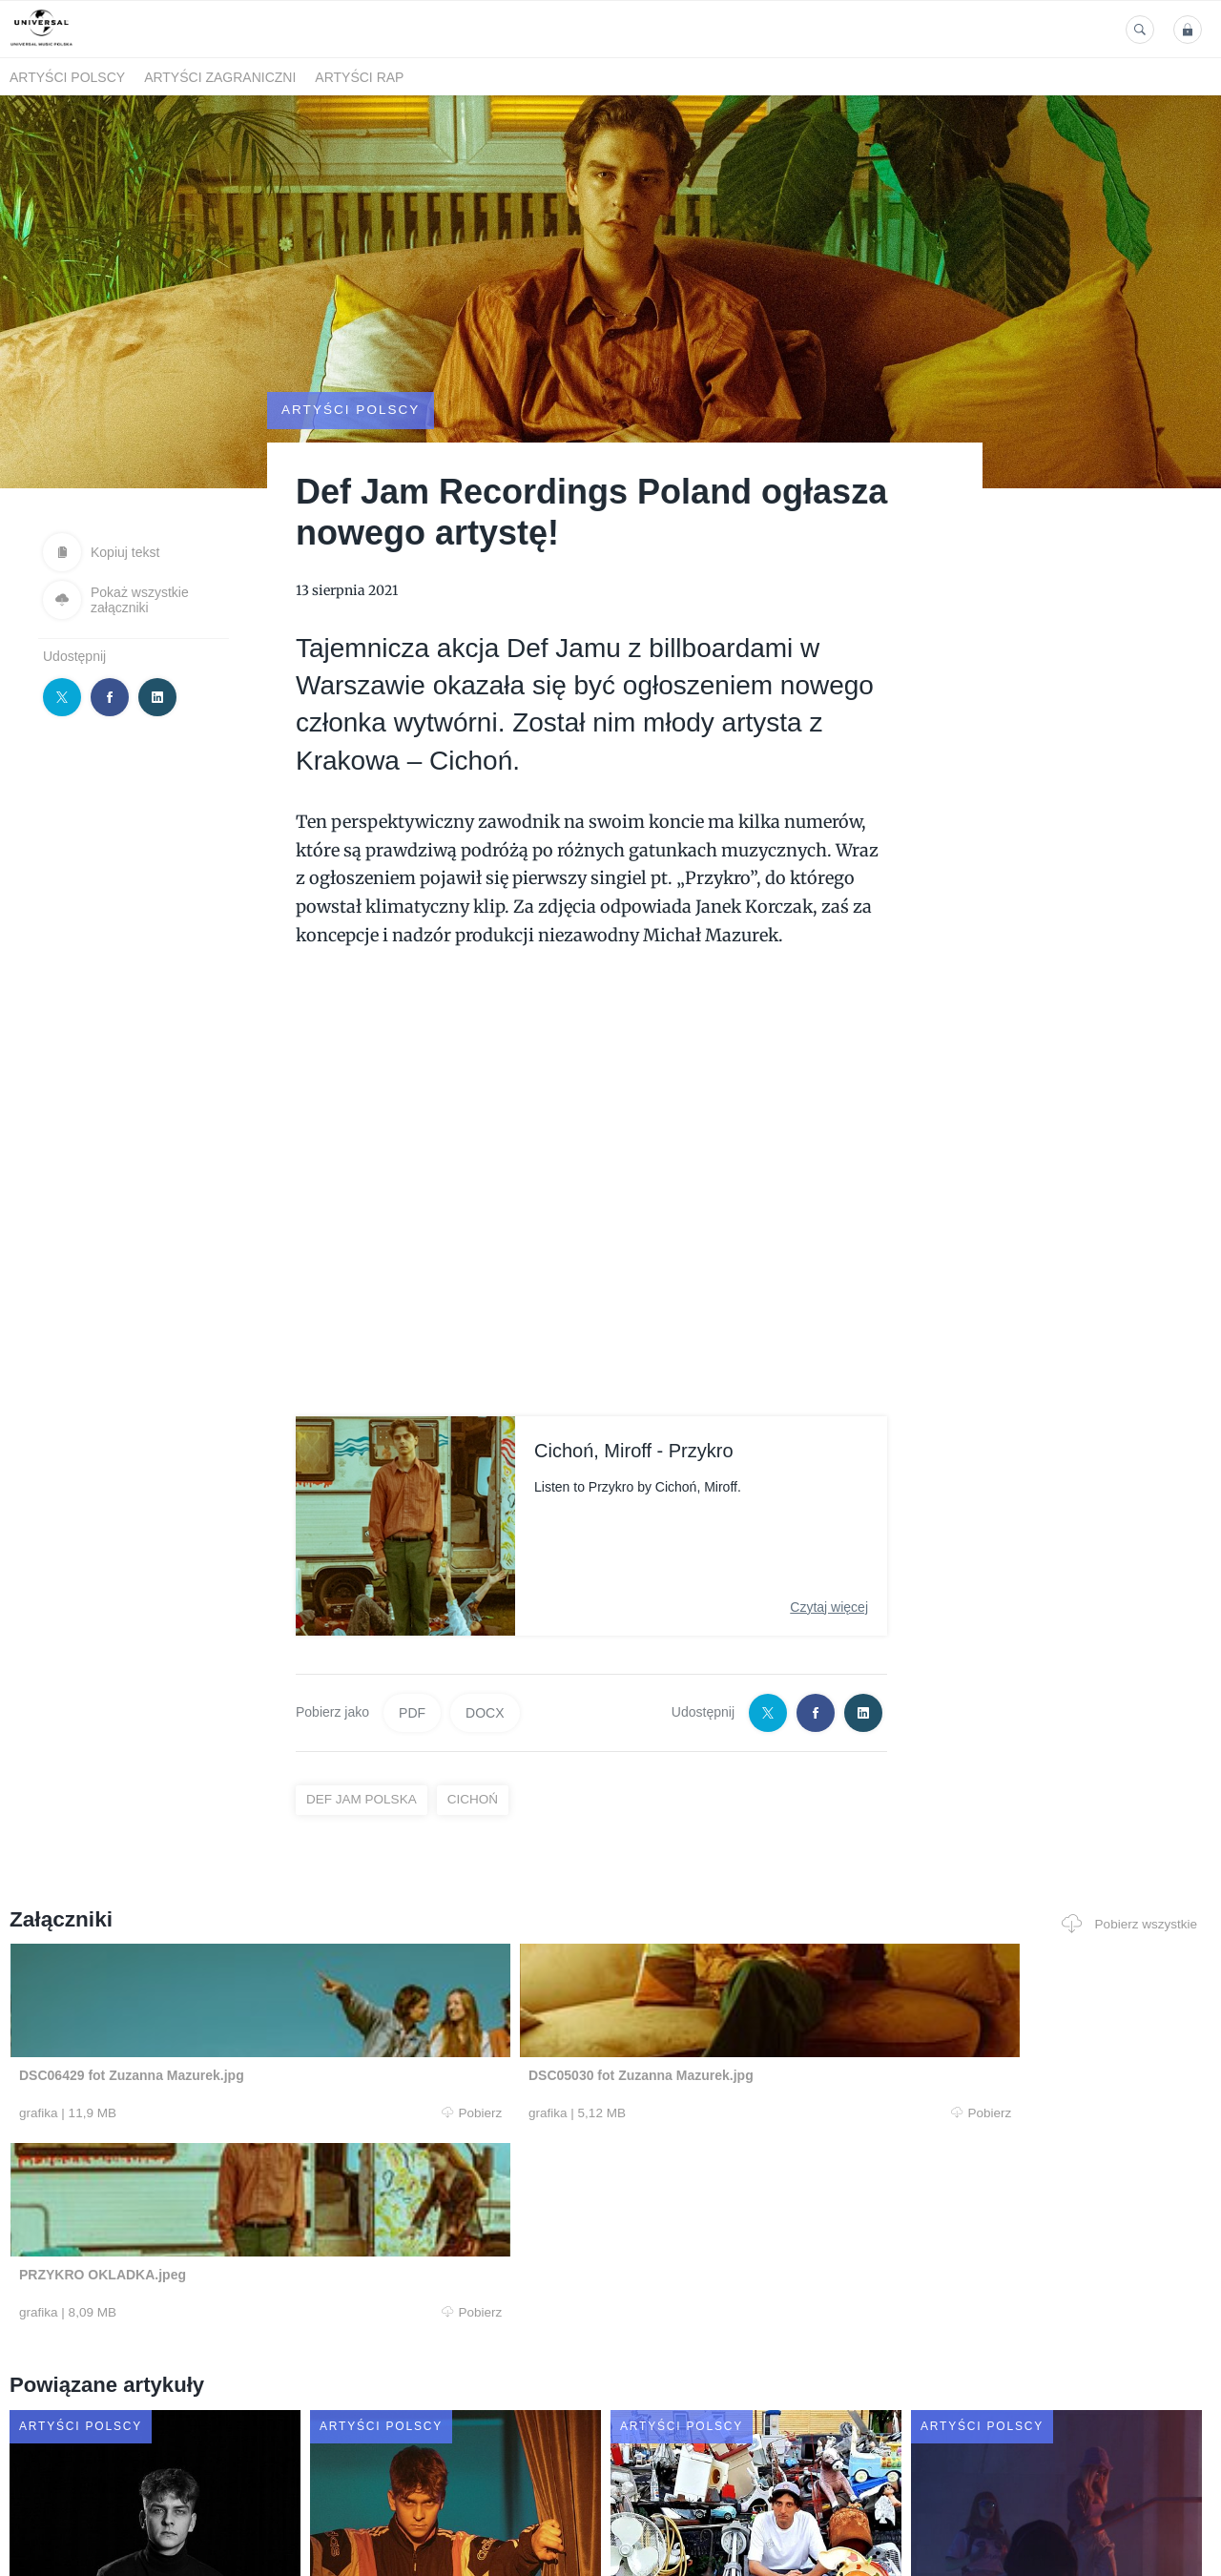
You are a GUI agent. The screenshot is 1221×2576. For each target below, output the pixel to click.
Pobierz (260, 2080)
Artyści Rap (359, 77)
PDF (412, 1679)
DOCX (485, 1679)
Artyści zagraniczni (220, 77)
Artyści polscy (67, 77)
